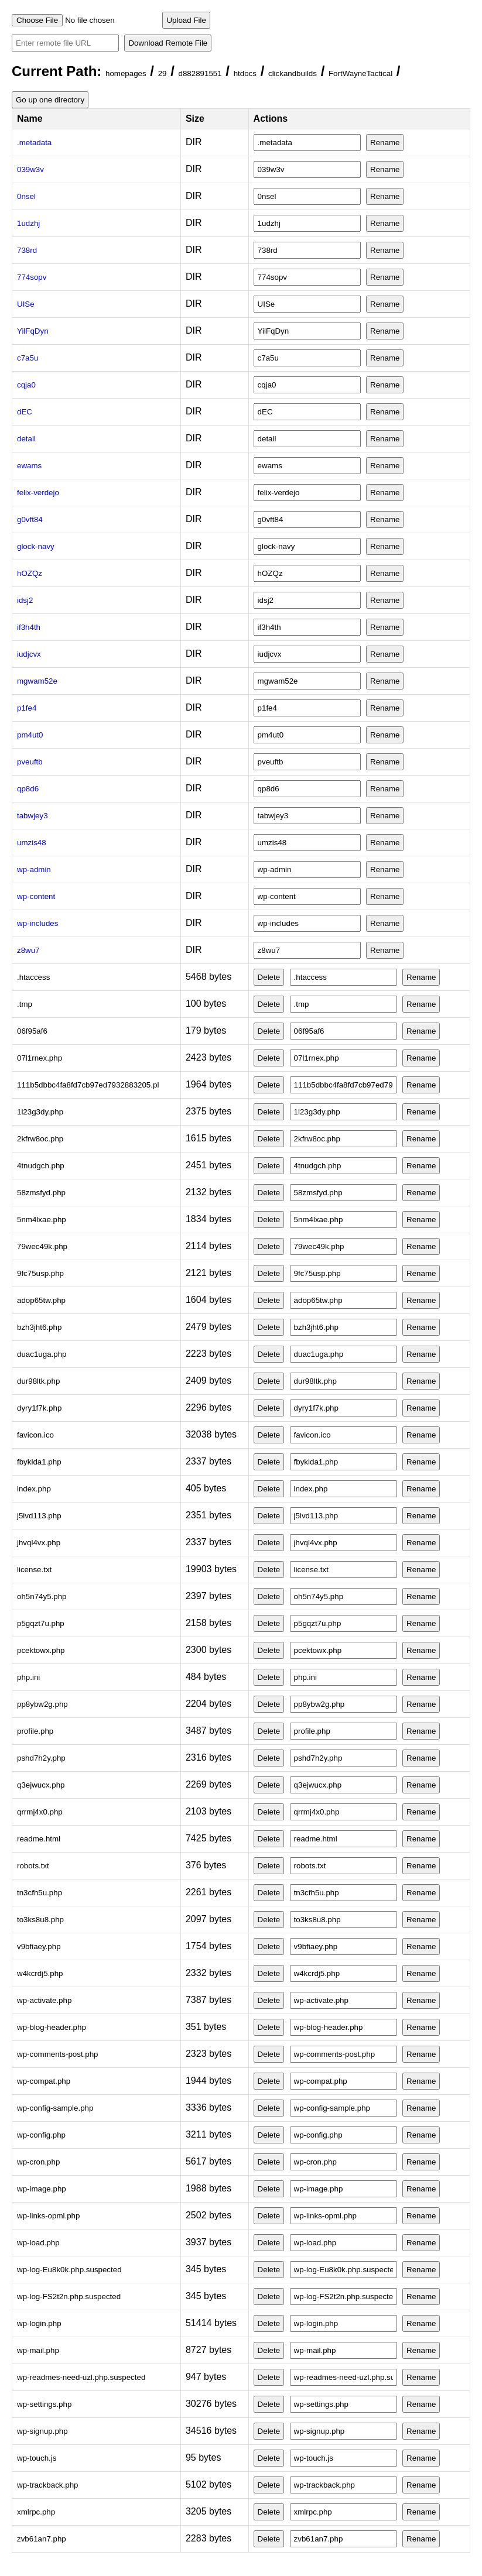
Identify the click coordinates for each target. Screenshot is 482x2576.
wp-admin (34, 869)
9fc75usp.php (40, 1273)
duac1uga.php (42, 1354)
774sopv (31, 277)
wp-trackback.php (47, 2485)
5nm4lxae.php (41, 1219)
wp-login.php (39, 2323)
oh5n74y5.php (42, 1596)
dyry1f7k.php (39, 1408)
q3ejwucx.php (41, 1785)
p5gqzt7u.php (40, 1623)
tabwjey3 (32, 815)
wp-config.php (41, 2135)
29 (162, 73)
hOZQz (29, 573)
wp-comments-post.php (57, 2054)
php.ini (28, 1677)
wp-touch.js (36, 2458)
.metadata (34, 142)
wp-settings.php (44, 2404)
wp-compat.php (43, 2081)
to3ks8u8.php (40, 1919)
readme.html (38, 1838)
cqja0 (26, 384)
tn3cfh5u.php (39, 1892)
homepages (125, 73)
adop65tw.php (41, 1300)
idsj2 (25, 600)
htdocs (245, 73)
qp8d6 (28, 788)
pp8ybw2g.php (42, 1704)
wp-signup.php (42, 2431)
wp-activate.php (44, 2000)
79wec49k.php (42, 1246)
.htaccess (33, 977)
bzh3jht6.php (39, 1327)
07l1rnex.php (39, 1058)
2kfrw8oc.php (40, 1138)
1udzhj (28, 223)
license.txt (34, 1569)
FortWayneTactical (360, 73)
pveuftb (30, 761)
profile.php (35, 1731)
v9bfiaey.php (39, 1946)
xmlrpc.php (36, 2512)
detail (26, 438)
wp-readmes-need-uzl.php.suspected (81, 2377)
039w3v (30, 169)
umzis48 (31, 842)
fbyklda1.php (39, 1461)
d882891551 (200, 73)
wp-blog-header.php (51, 2027)
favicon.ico (35, 1435)
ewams (29, 465)
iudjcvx (29, 654)
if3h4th (28, 627)
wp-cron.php (38, 2161)
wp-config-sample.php (55, 2108)
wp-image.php (41, 2188)
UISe (26, 304)
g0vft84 (30, 519)
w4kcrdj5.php (40, 1973)
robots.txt (33, 1865)
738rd (27, 250)
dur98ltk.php (38, 1381)
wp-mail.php (38, 2350)
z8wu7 (28, 950)
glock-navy (35, 546)
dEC (24, 411)
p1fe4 (26, 708)
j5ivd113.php (39, 1515)
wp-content (36, 896)
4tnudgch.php (40, 1165)
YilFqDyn (33, 331)
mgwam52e (37, 681)
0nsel (26, 196)
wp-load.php (38, 2242)
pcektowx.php (41, 1650)
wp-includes (37, 923)
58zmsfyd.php (41, 1192)
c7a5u (27, 358)
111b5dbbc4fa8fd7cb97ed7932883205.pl (88, 1085)
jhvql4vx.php (38, 1542)
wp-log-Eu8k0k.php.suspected (69, 2269)
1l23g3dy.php (40, 1111)
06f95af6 (32, 1031)
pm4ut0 (30, 734)
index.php (34, 1488)
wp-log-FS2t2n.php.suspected (69, 2296)
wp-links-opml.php (48, 2215)
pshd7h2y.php (41, 1758)
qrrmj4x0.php (40, 1811)
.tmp (24, 1004)
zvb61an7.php (41, 2538)
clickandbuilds (292, 73)
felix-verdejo (38, 492)
